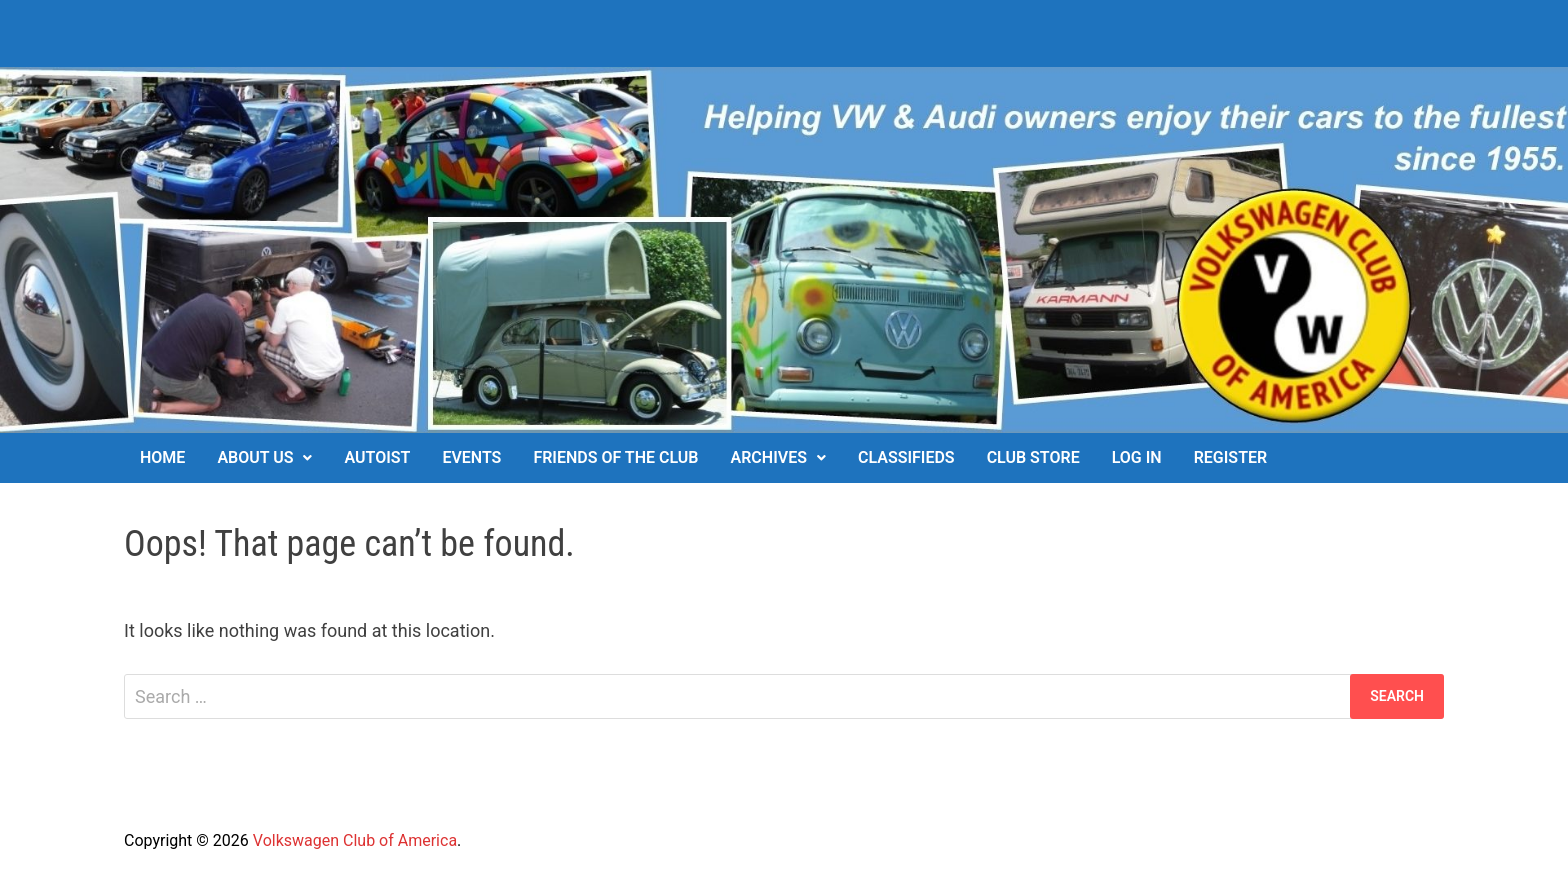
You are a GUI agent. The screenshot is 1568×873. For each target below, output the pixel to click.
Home (162, 457)
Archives (769, 457)
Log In (1137, 457)
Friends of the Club (615, 457)
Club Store (1033, 457)
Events (471, 457)
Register (1230, 457)
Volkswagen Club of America (355, 840)
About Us (255, 457)
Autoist (377, 457)
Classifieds (906, 457)
